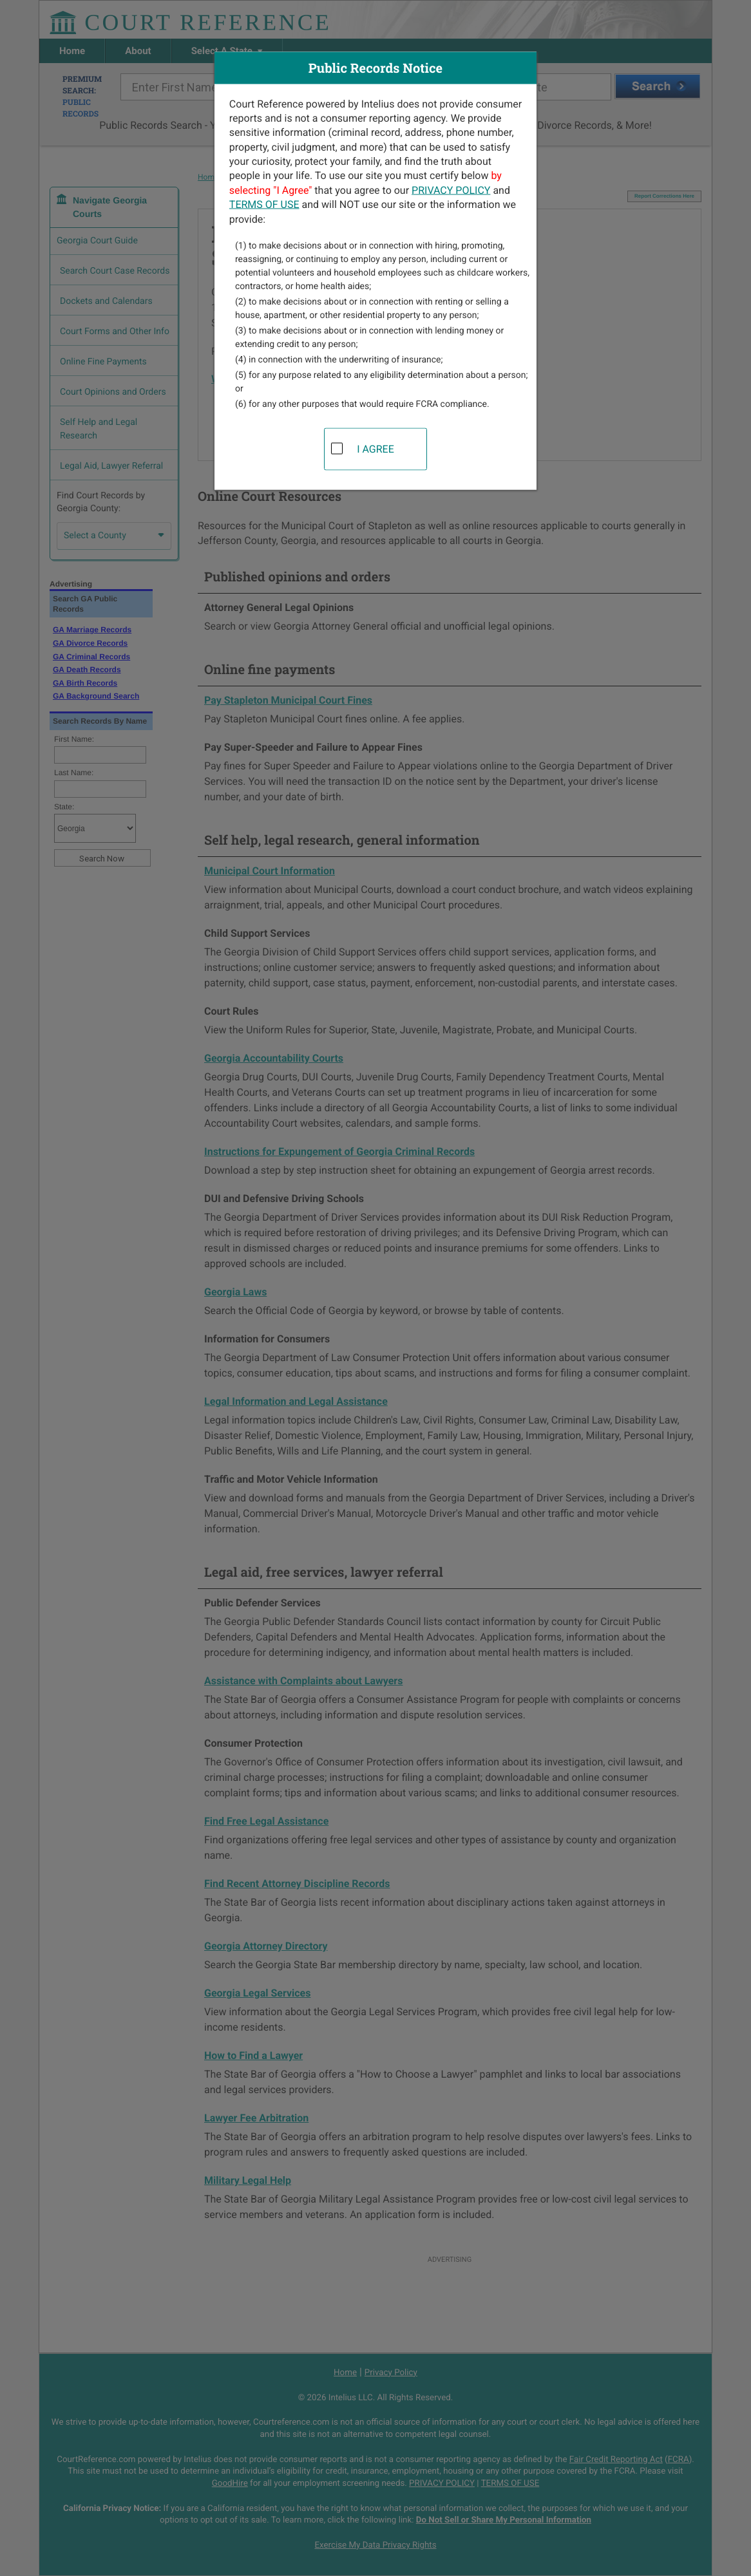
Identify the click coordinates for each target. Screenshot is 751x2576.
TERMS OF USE (264, 204)
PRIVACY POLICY (451, 189)
